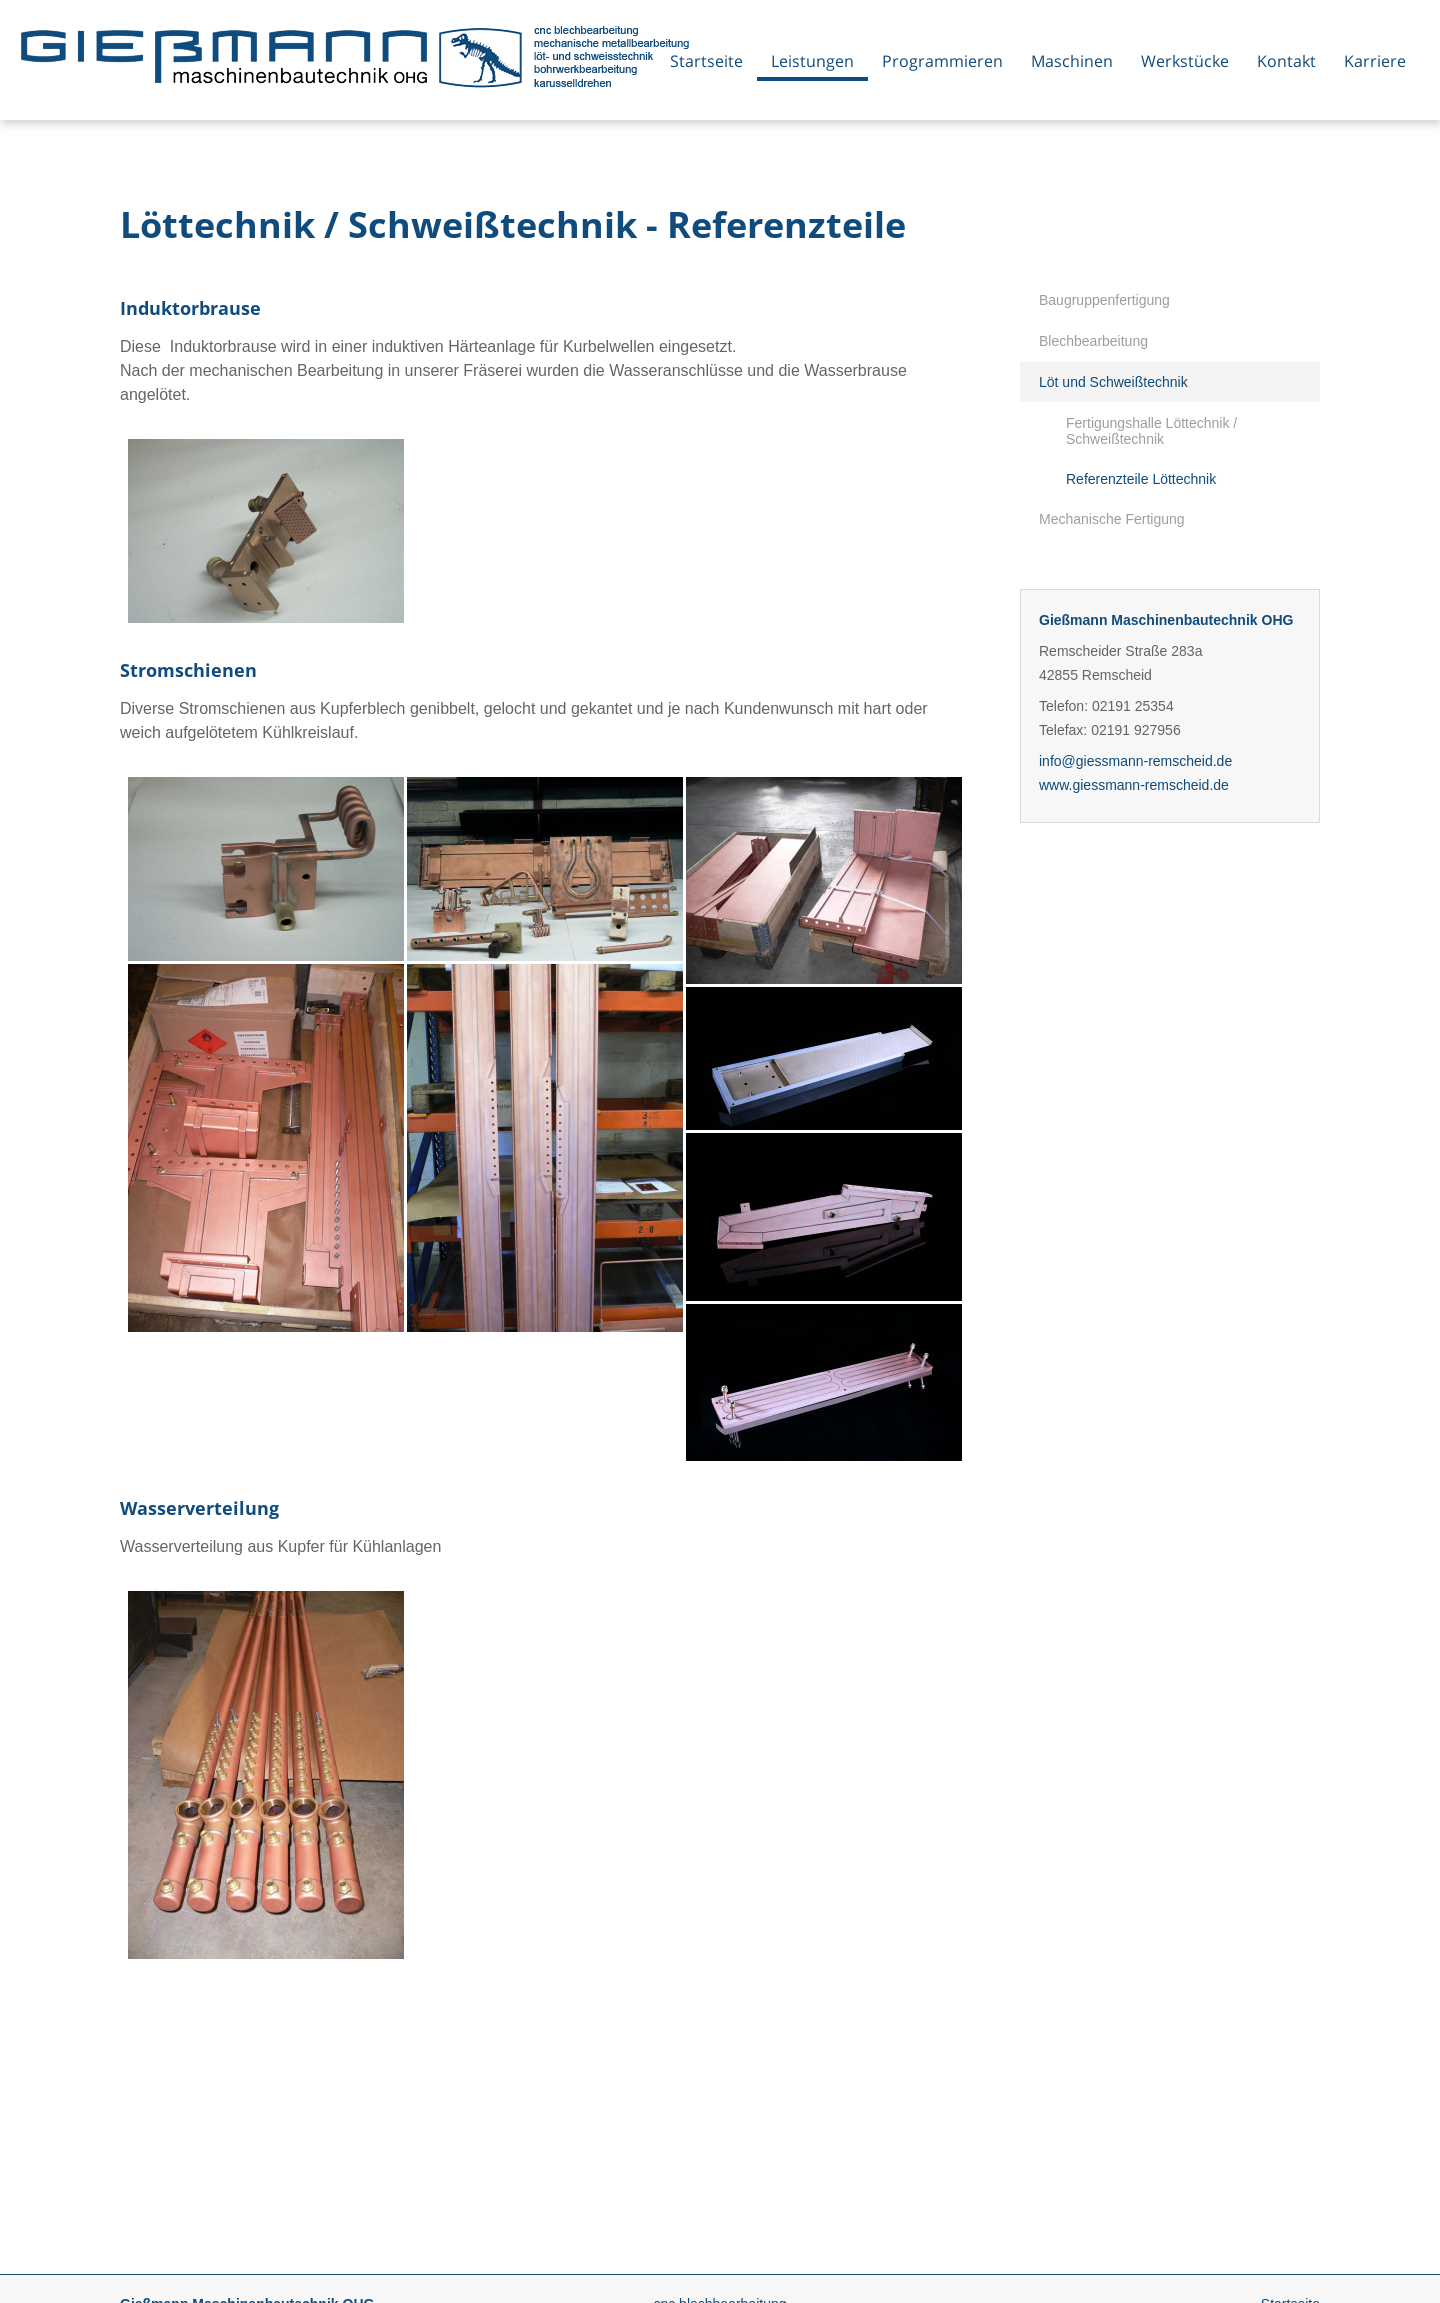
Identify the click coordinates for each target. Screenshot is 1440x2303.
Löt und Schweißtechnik (1113, 382)
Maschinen (1072, 61)
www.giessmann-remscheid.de (1134, 785)
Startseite (706, 61)
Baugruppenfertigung (1104, 300)
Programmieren (942, 61)
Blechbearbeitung (1093, 341)
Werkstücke (1185, 61)
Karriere (1375, 61)
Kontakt (1286, 61)
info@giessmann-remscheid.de (1135, 761)
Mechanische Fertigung (1112, 519)
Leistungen (812, 61)
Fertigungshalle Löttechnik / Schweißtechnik (1151, 431)
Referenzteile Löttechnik (1141, 479)
